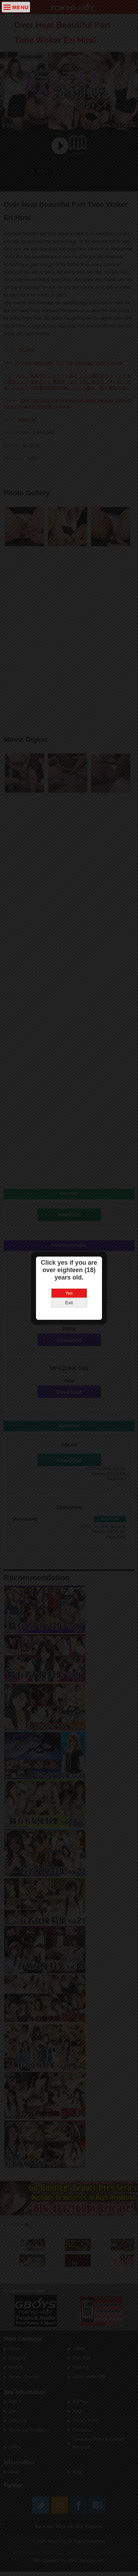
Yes (69, 1293)
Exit (69, 1302)
